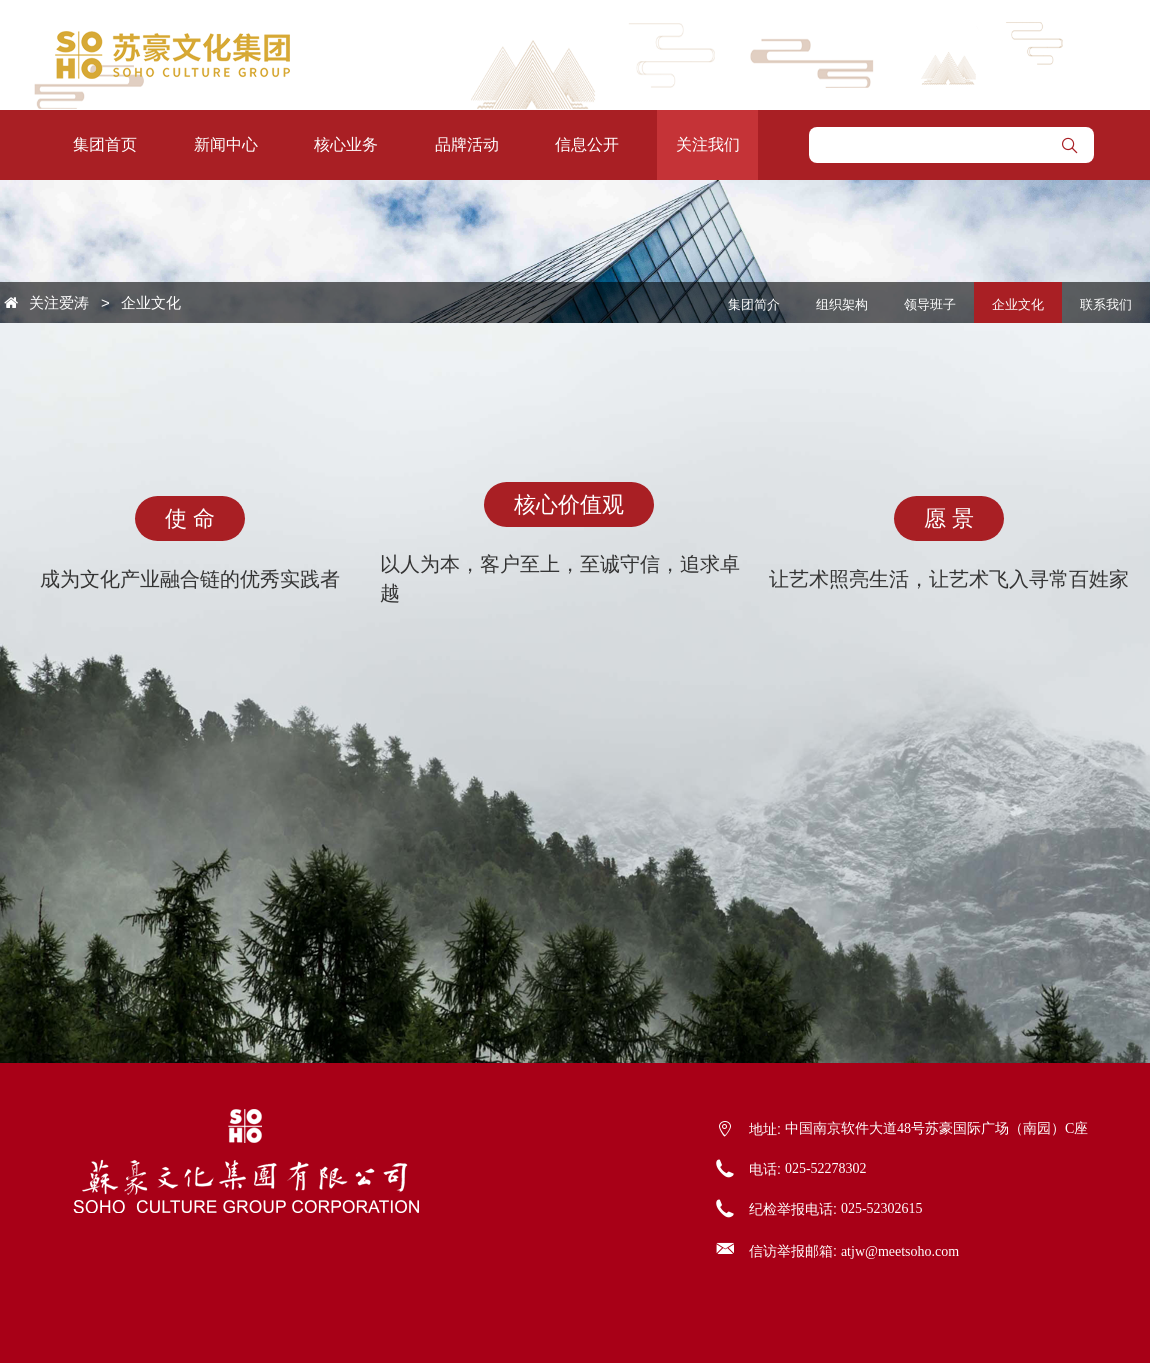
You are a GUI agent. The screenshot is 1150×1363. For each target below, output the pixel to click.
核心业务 (346, 144)
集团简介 (754, 304)
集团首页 (105, 144)
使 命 (190, 518)
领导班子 (930, 304)
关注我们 (708, 144)
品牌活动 (467, 144)
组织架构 (842, 304)
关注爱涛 (59, 302)
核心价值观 (569, 504)
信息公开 (587, 144)
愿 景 (949, 518)
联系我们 (1106, 304)
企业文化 (151, 302)
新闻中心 (226, 144)
